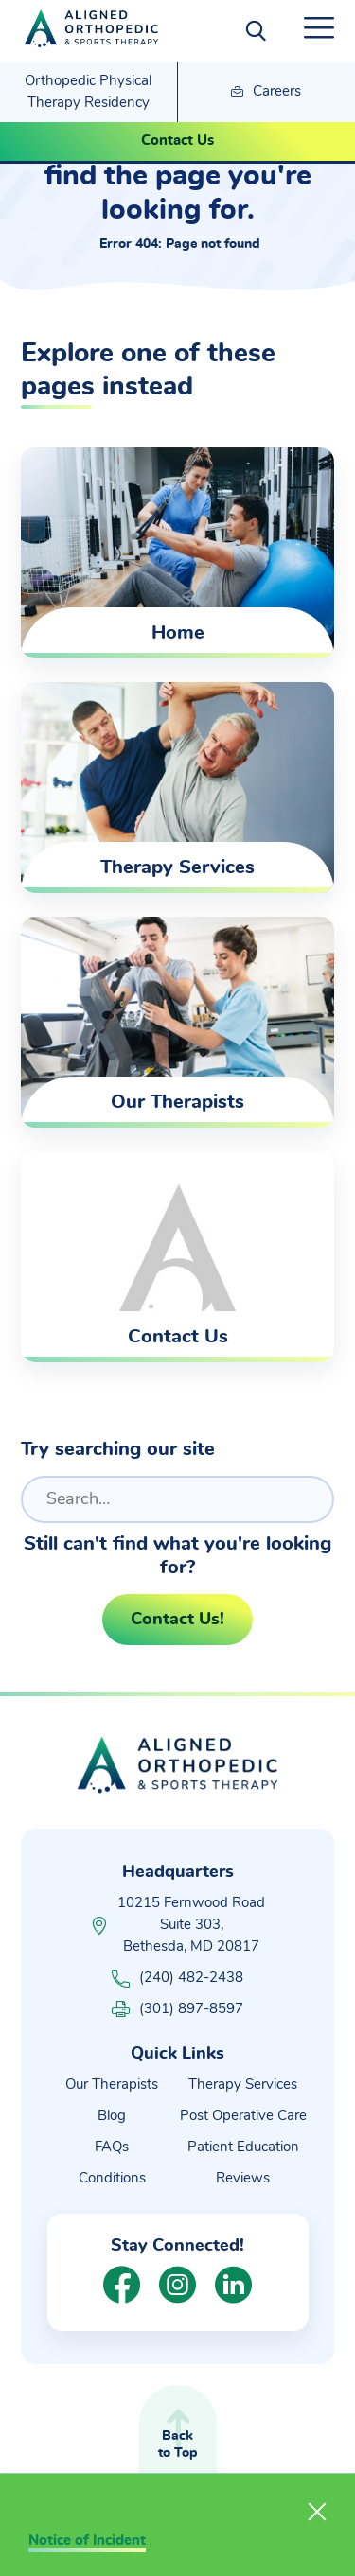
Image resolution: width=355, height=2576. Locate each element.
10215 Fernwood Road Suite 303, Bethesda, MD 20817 (191, 1925)
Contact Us (177, 140)
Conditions (112, 2178)
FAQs (112, 2147)
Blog (112, 2116)
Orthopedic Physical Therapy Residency (88, 92)
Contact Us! (177, 1619)
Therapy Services (242, 2084)
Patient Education (243, 2147)
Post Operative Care (243, 2116)
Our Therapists (111, 2084)
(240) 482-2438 (177, 1979)
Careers (266, 92)
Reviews (243, 2178)
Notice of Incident (87, 2540)
